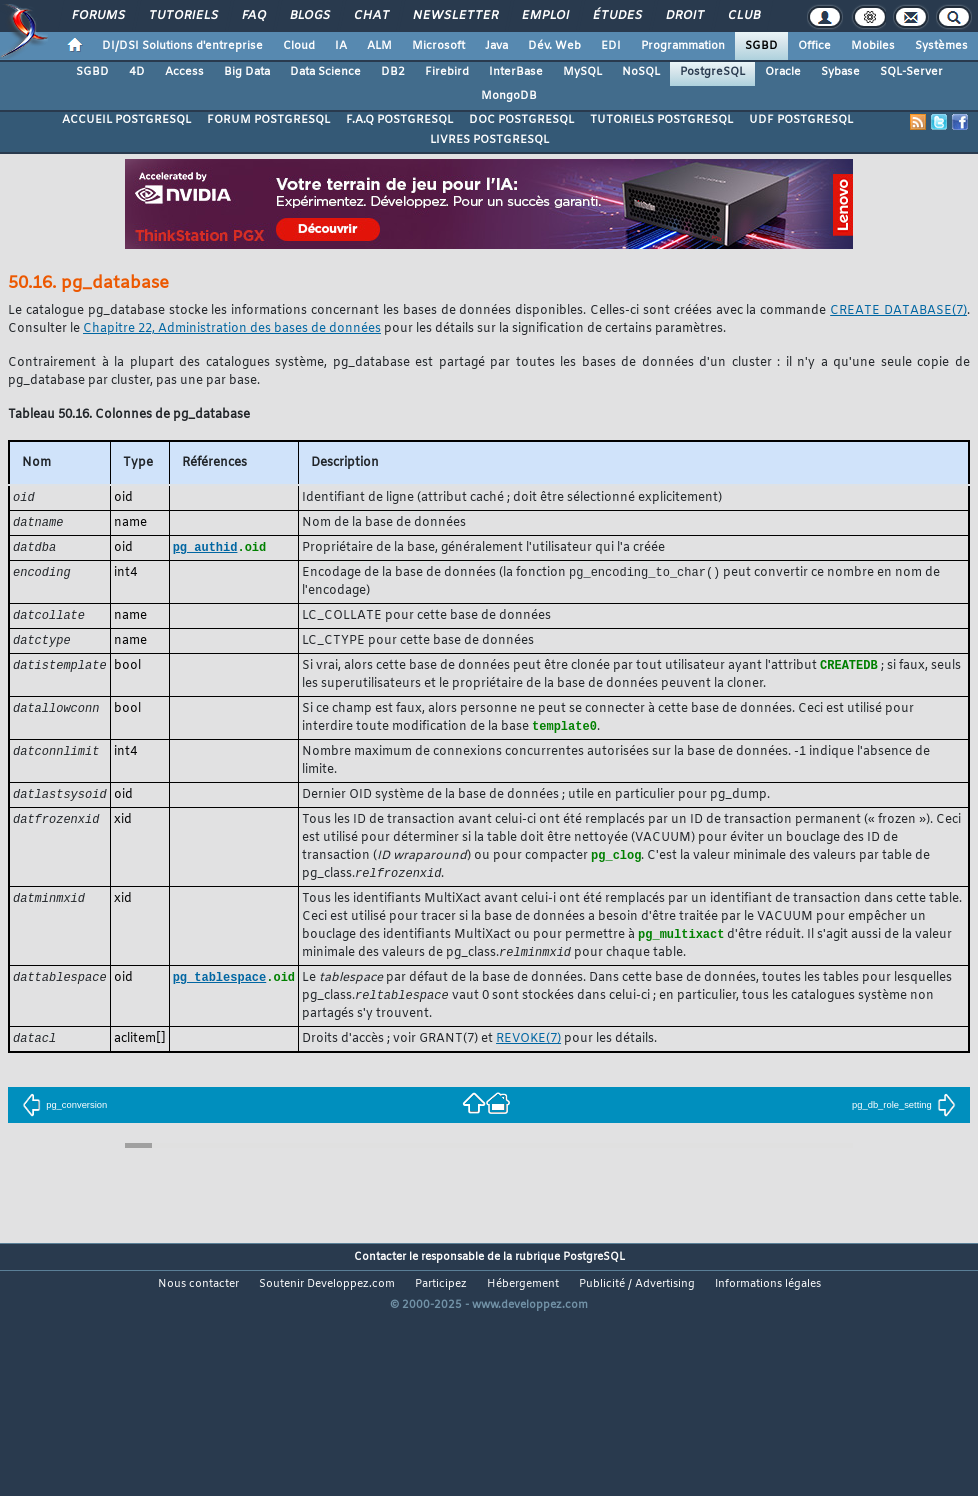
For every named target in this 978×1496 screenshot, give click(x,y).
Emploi (544, 16)
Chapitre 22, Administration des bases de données (232, 329)
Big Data (247, 72)
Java (496, 46)
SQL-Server (911, 72)
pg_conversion (64, 1120)
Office (814, 46)
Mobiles (873, 46)
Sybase (840, 72)
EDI (611, 46)
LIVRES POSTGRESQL (489, 140)
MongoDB (509, 96)
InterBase (516, 72)
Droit (684, 16)
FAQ (253, 16)
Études (616, 16)
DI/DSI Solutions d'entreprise (182, 46)
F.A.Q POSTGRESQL (399, 120)
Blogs (309, 16)
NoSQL (641, 72)
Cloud (299, 46)
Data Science (325, 72)
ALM (379, 46)
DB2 (393, 72)
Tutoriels (182, 16)
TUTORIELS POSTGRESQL (661, 120)
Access (184, 72)
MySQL (582, 72)
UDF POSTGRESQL (801, 120)
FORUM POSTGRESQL (268, 120)
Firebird (447, 72)
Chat (370, 16)
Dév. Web (554, 46)
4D (137, 72)
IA (341, 46)
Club (743, 16)
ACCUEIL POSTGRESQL (126, 120)
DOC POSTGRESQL (521, 120)
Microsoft (438, 46)
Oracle (783, 72)
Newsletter (454, 16)
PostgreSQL (712, 72)
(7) (898, 311)
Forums (97, 16)
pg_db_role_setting (904, 1120)
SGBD (761, 46)
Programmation (683, 46)
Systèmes (941, 46)
